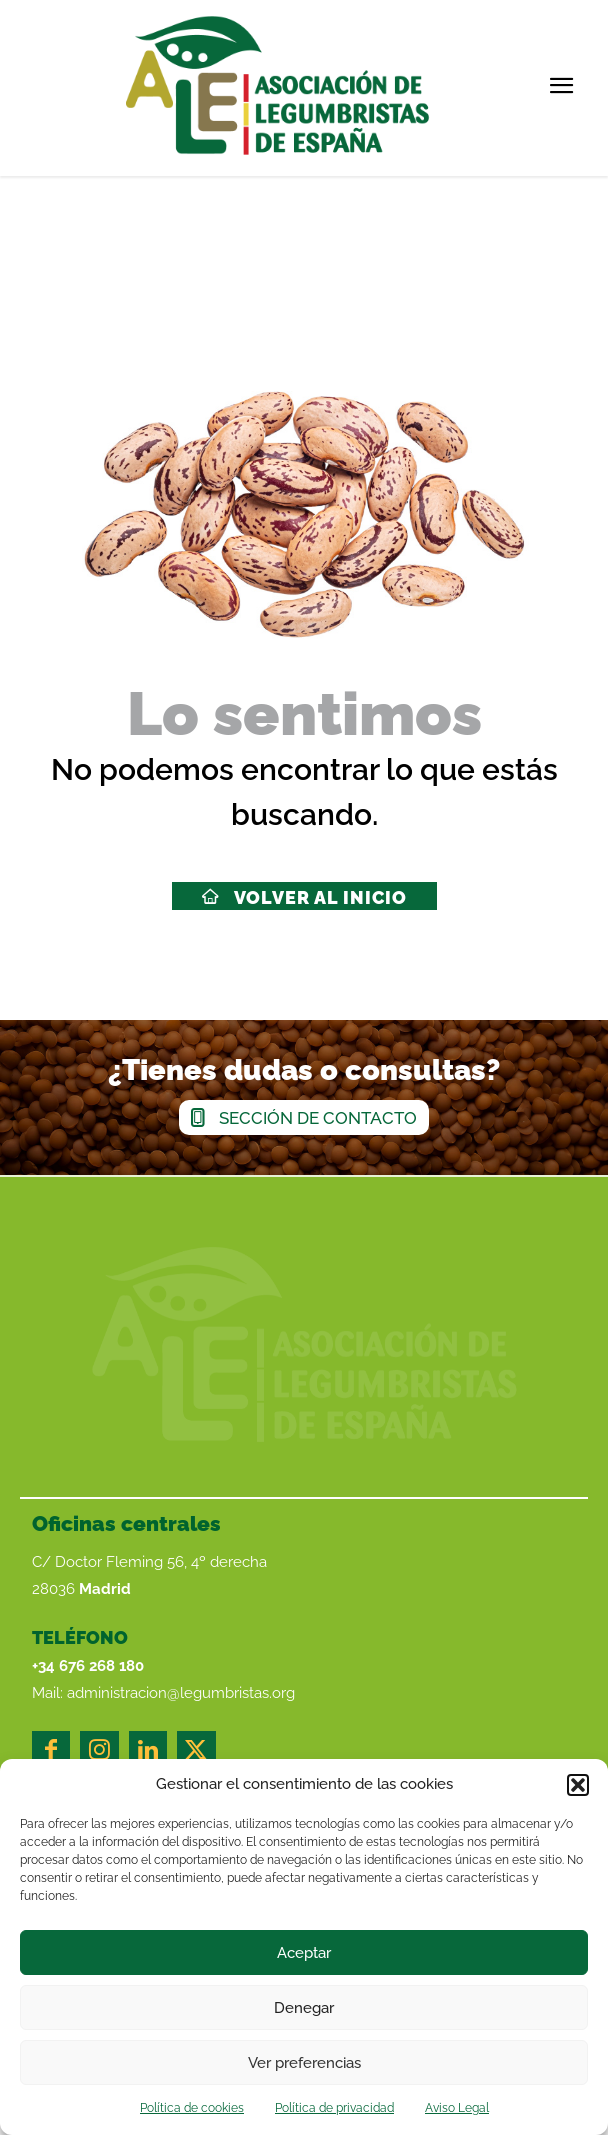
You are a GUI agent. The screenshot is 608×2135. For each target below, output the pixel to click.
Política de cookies (192, 2108)
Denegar (304, 2008)
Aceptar (304, 1953)
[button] (578, 1785)
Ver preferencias (304, 2063)
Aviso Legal (457, 2108)
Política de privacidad (334, 2108)
